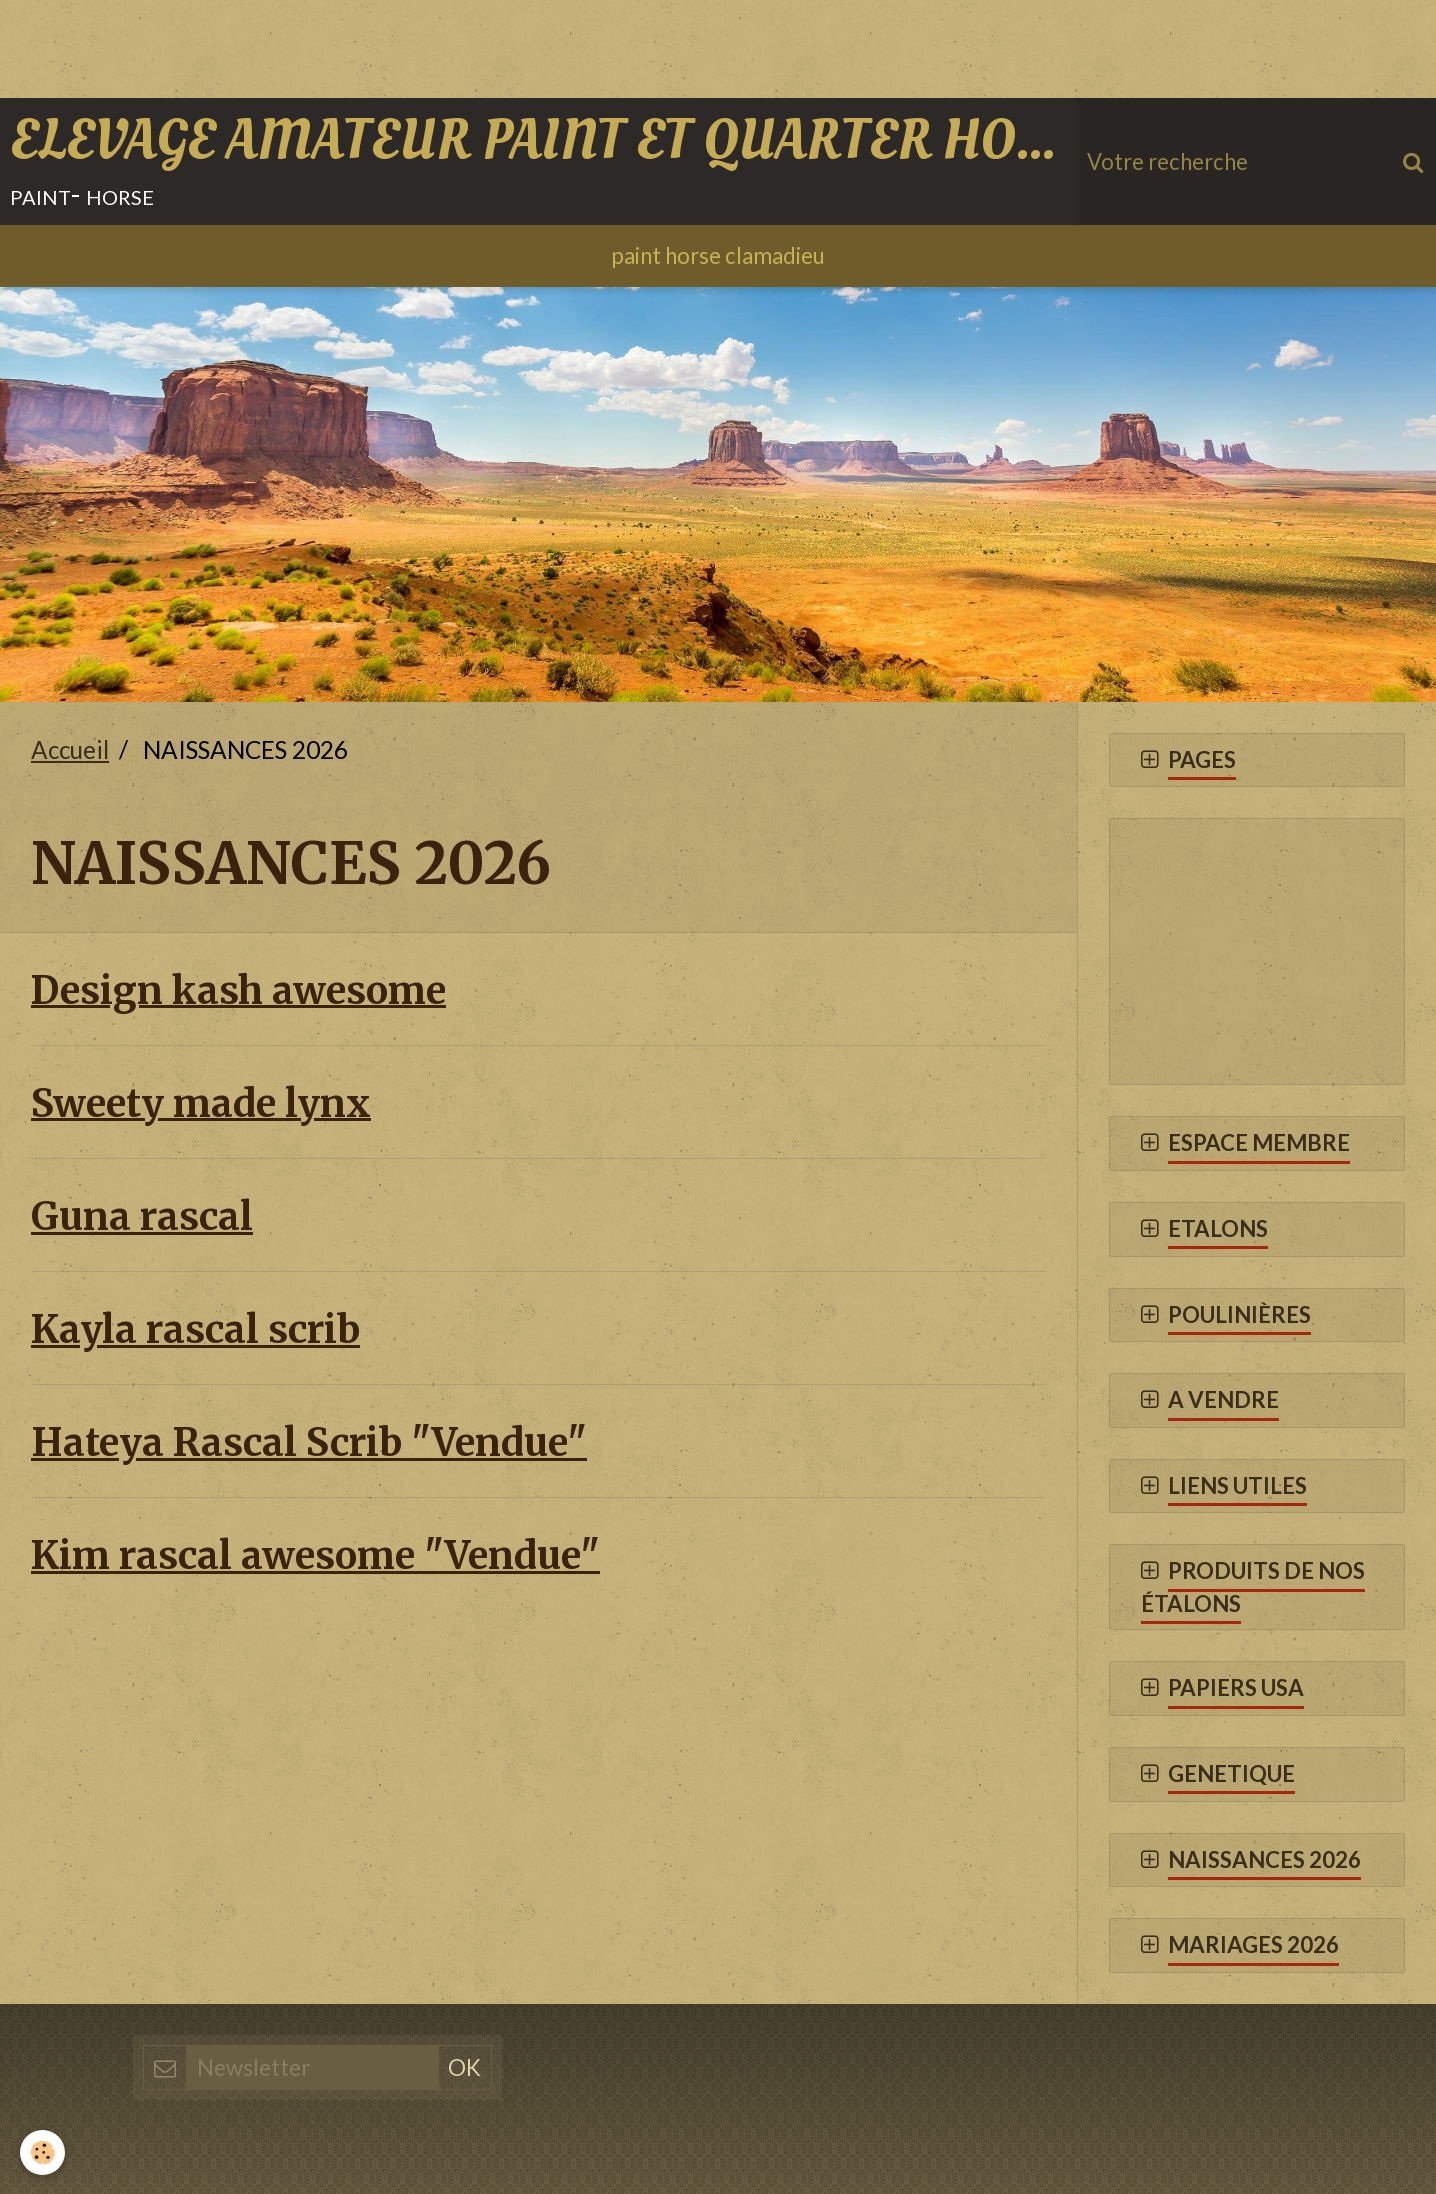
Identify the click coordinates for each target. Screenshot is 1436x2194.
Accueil (70, 749)
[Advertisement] (364, 45)
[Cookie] (42, 2152)
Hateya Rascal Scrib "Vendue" (309, 1442)
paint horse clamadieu (718, 255)
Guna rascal (142, 1216)
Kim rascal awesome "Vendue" (315, 1555)
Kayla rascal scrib (195, 1329)
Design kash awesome (238, 989)
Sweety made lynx (201, 1102)
